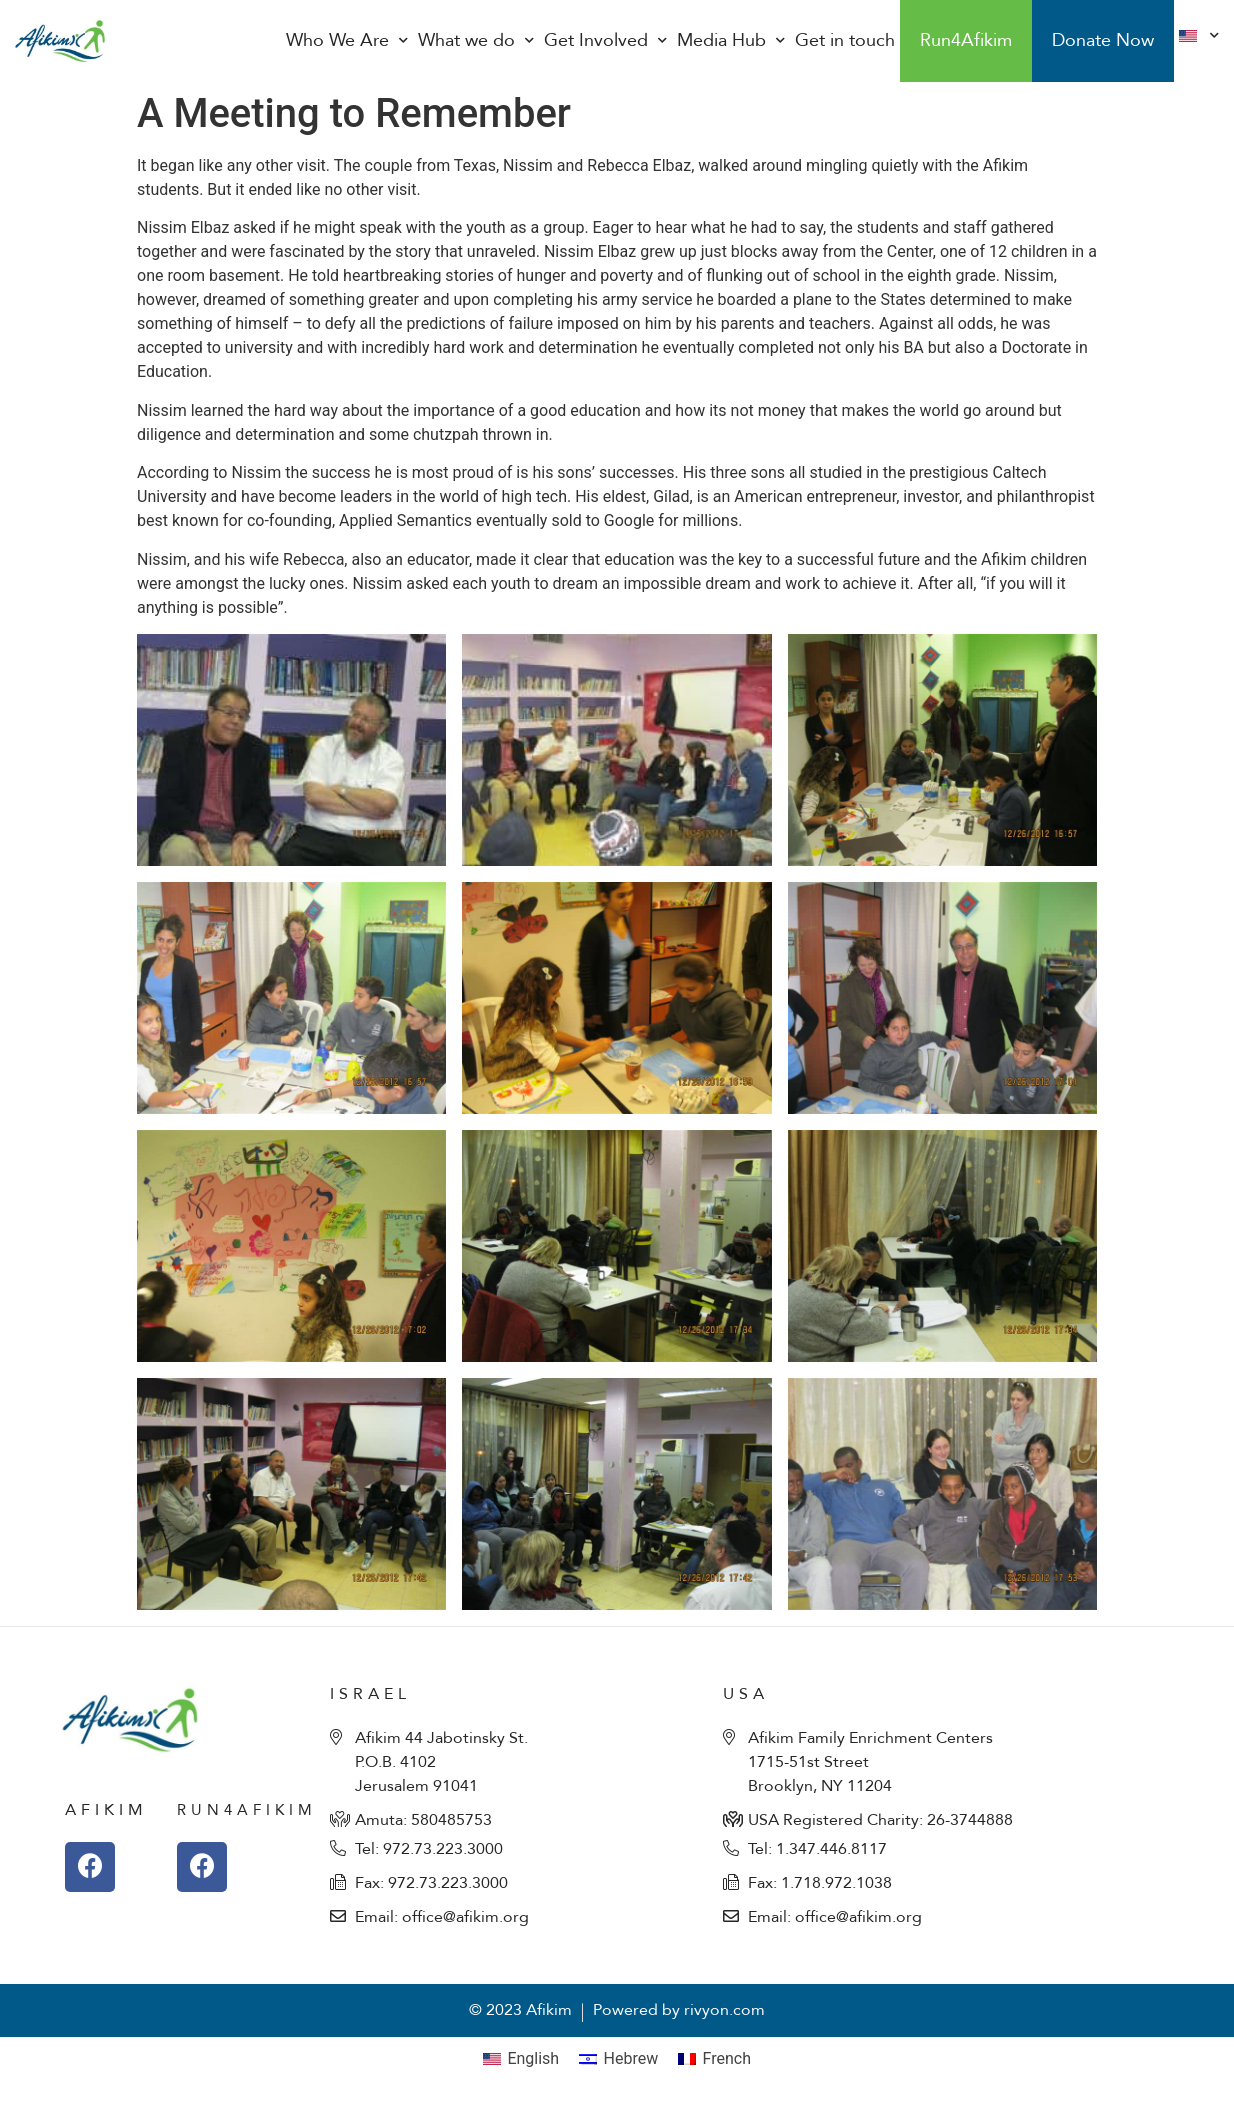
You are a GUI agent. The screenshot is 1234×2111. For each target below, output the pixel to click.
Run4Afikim (966, 40)
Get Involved (605, 41)
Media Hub (731, 41)
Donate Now (1103, 40)
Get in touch (845, 40)
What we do (476, 41)
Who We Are (347, 41)
